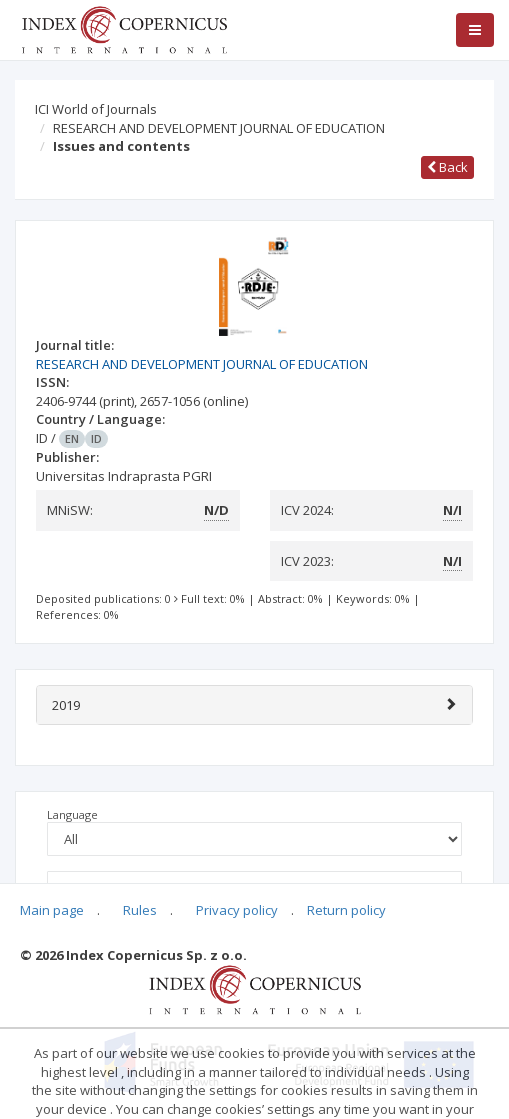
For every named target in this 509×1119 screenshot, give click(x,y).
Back (447, 167)
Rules (140, 910)
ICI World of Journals (96, 109)
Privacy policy (237, 910)
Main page (52, 910)
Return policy (346, 910)
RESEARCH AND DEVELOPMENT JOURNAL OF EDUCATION (219, 128)
